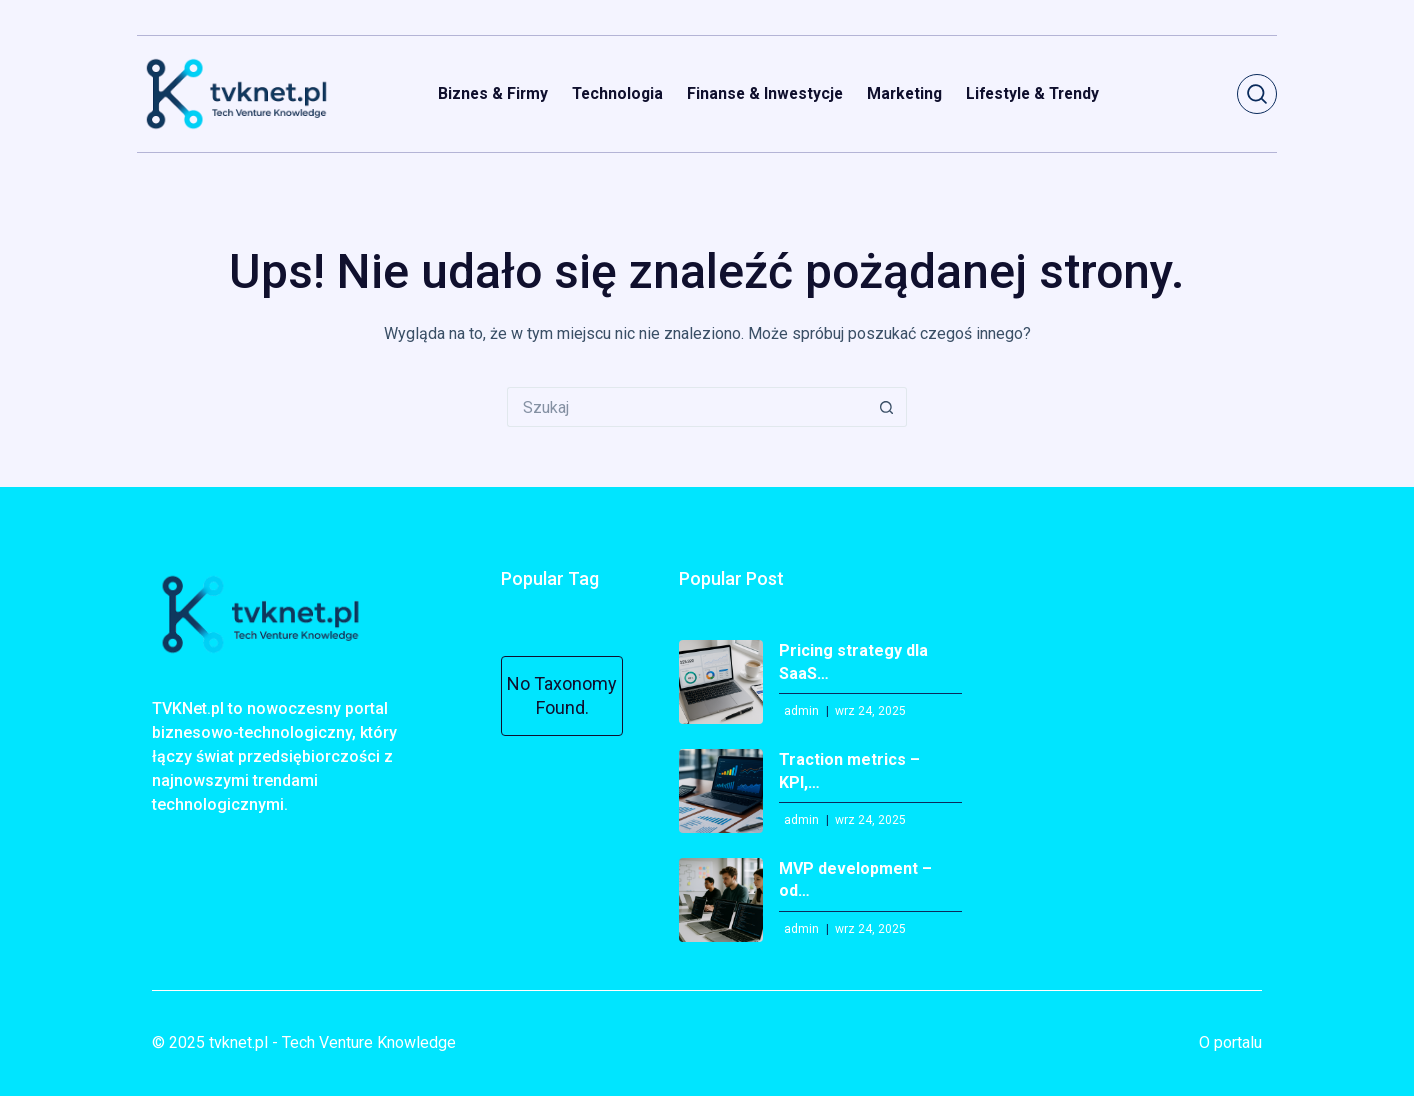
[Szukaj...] (687, 407)
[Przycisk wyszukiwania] (887, 407)
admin (801, 711)
